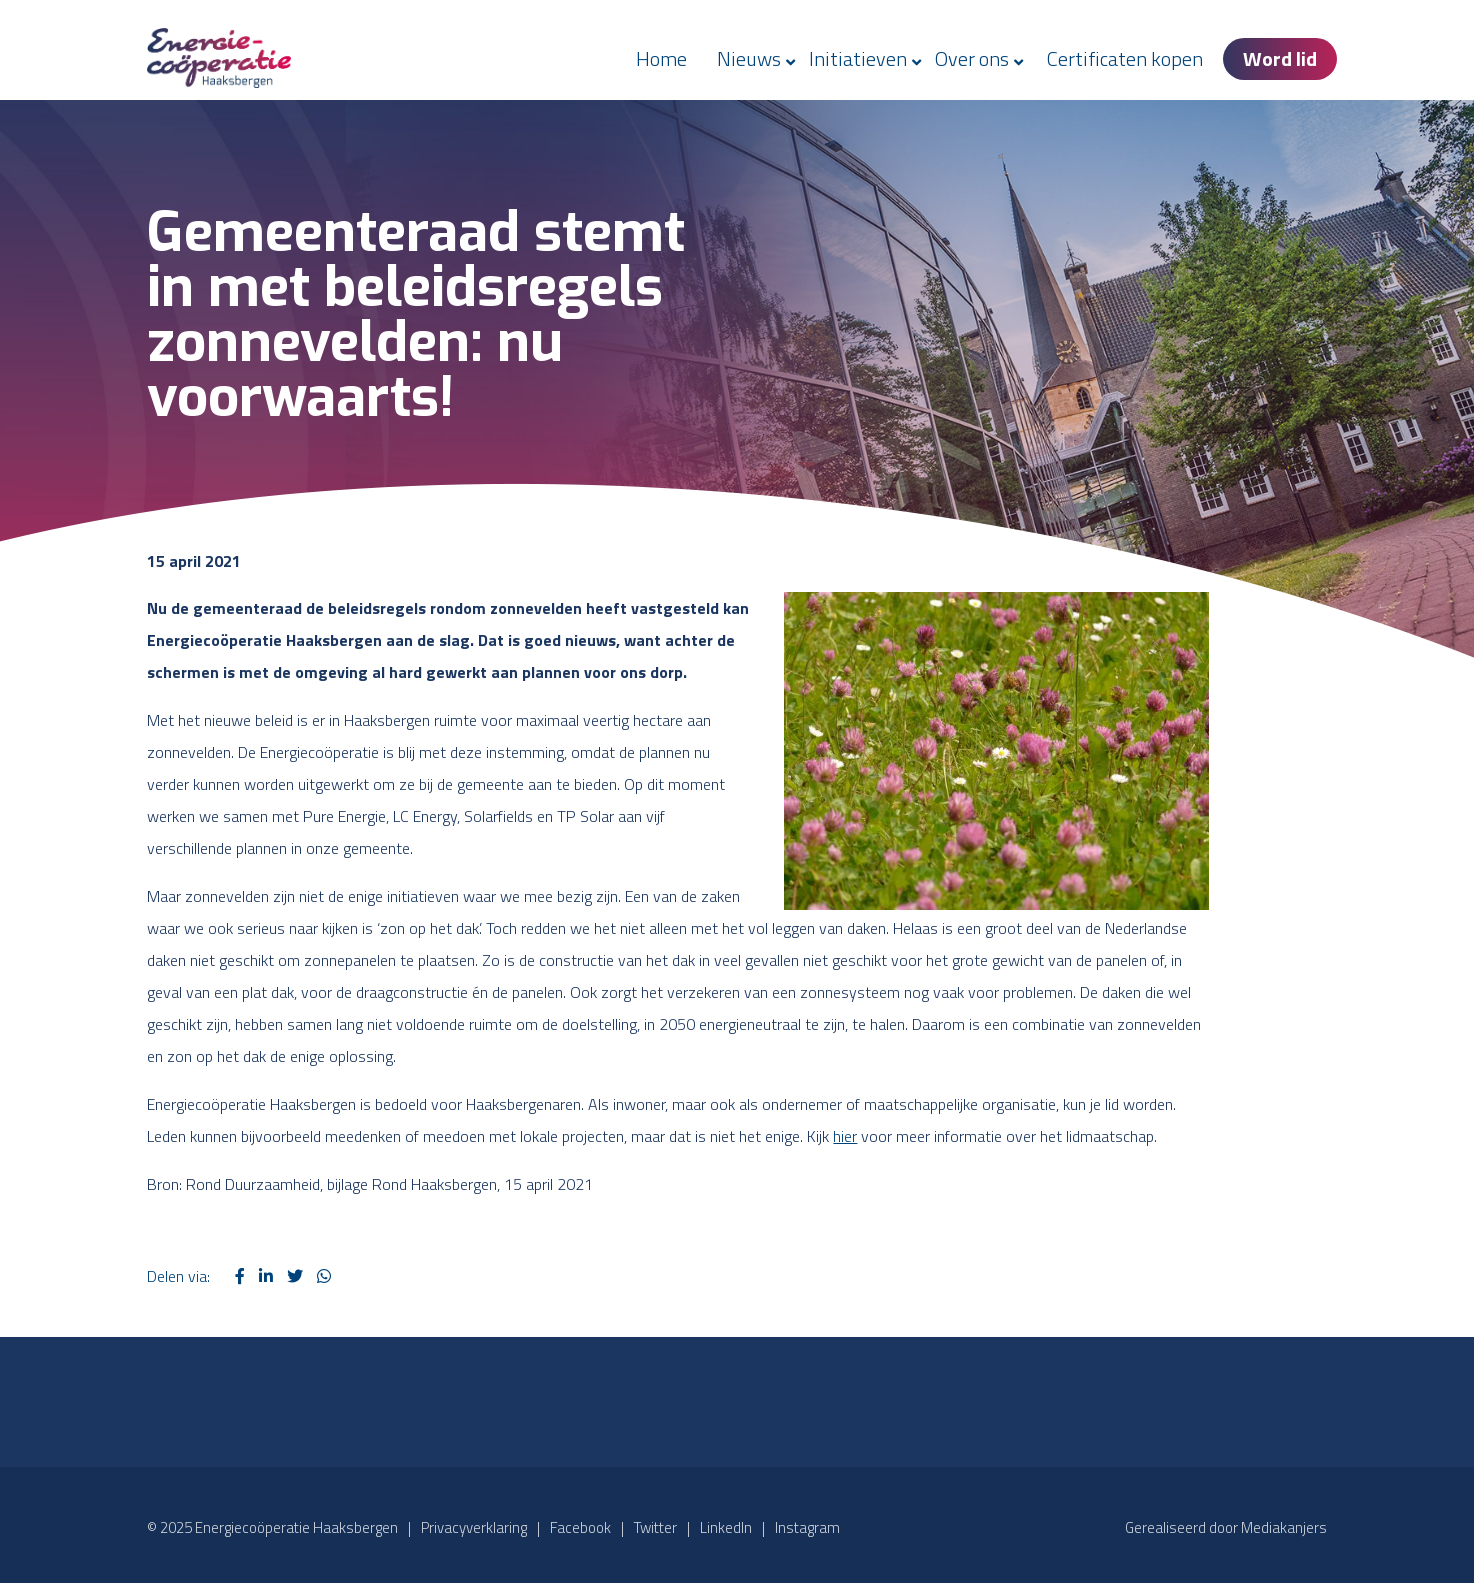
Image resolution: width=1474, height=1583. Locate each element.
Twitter (655, 1527)
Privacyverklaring (474, 1527)
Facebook (580, 1527)
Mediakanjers (1284, 1527)
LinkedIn (726, 1527)
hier (845, 1136)
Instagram (807, 1527)
